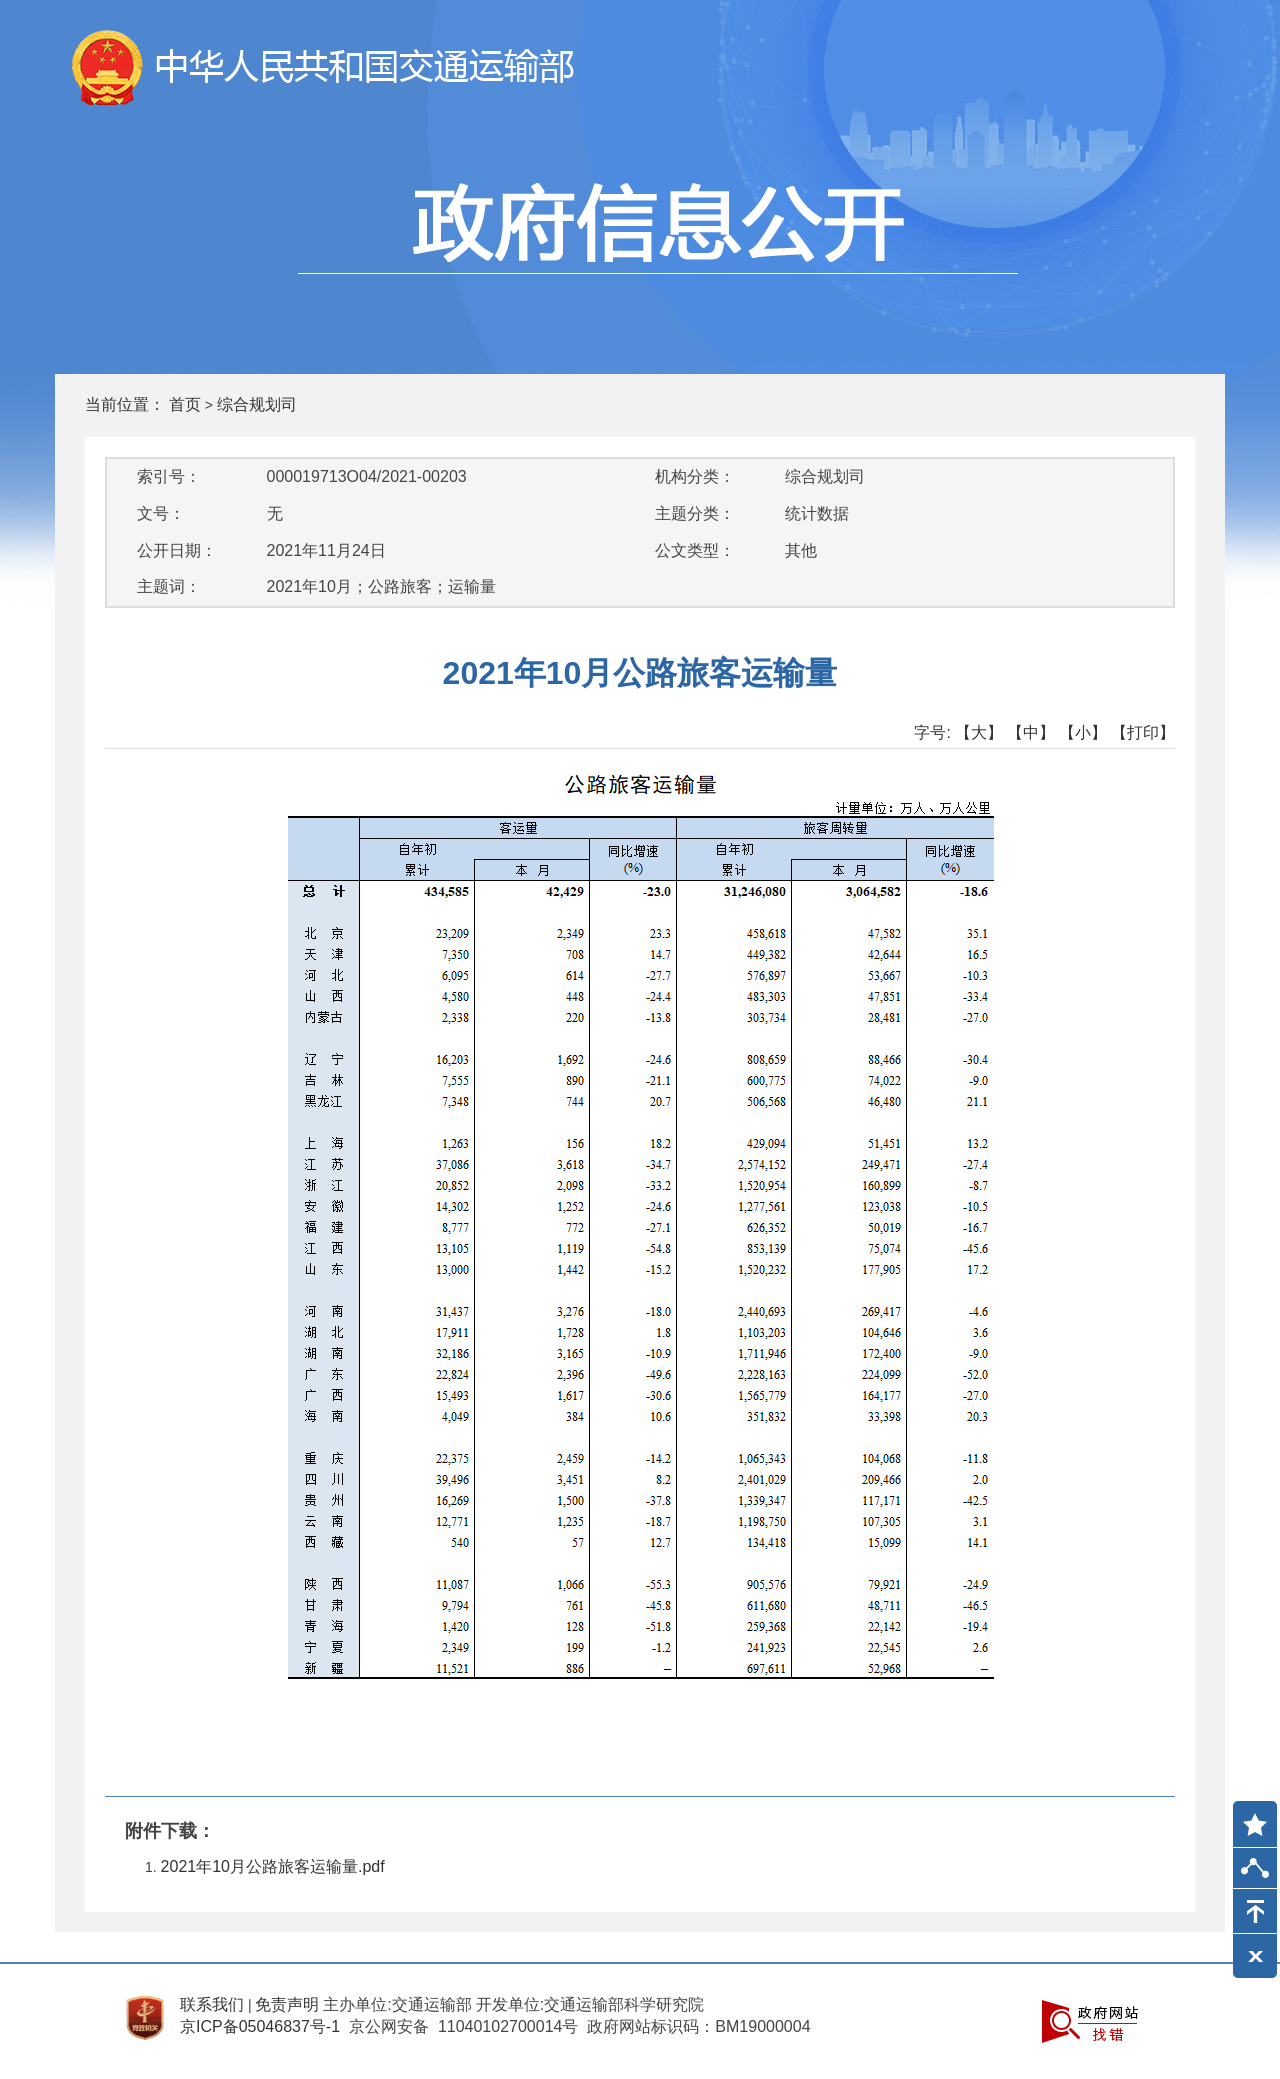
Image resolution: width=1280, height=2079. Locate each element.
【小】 (1083, 732)
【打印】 (1143, 732)
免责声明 (287, 2004)
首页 (185, 404)
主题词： (169, 586)
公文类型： (695, 550)
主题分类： (695, 513)
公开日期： (177, 550)
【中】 (1031, 732)
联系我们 (212, 2004)
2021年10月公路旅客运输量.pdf (273, 1866)
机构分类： (695, 476)
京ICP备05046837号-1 (260, 2026)
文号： (161, 513)
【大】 (979, 732)
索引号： (169, 476)
